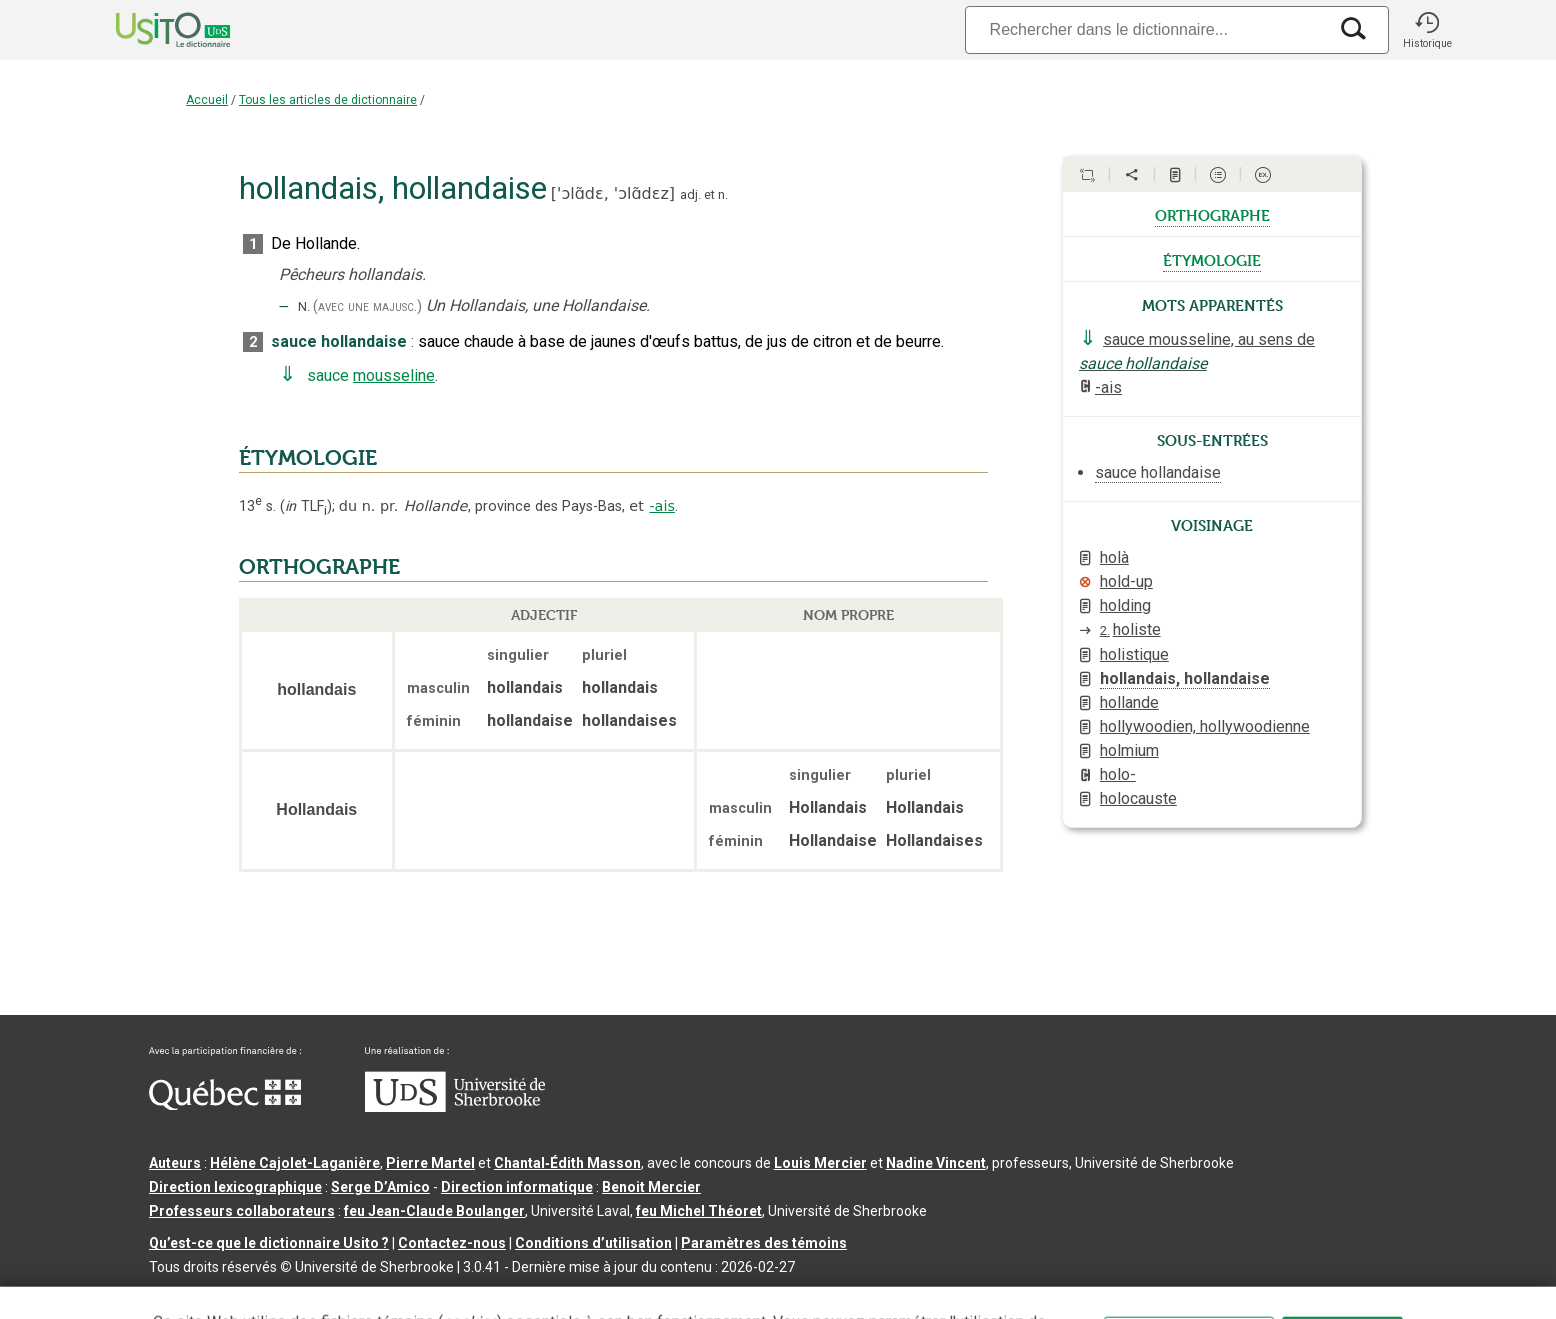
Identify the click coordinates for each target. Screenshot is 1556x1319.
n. (723, 194)
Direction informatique (517, 1187)
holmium (1129, 750)
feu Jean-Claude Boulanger (434, 1211)
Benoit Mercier (651, 1187)
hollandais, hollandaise (1185, 678)
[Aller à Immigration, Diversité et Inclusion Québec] (225, 1105)
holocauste (1138, 798)
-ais (662, 506)
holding (1125, 605)
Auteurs (175, 1163)
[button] (1427, 30)
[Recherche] (1146, 29)
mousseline (394, 375)
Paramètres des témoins (764, 1243)
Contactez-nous (452, 1243)
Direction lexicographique (235, 1187)
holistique (1134, 654)
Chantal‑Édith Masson (567, 1163)
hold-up (1126, 581)
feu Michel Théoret (699, 1211)
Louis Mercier (820, 1163)
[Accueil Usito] (151, 30)
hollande (1129, 702)
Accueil (207, 100)
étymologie (1212, 259)
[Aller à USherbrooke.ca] (455, 1107)
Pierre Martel (430, 1163)
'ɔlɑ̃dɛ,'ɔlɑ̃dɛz (613, 193)
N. (304, 306)
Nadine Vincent (936, 1163)
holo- (1118, 774)
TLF (306, 506)
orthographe (1212, 214)
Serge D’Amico (380, 1187)
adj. (690, 194)
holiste (1130, 629)
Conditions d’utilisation (593, 1243)
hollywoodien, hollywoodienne (1205, 726)
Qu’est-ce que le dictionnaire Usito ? (269, 1243)
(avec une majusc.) (367, 306)
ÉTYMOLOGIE (308, 458)
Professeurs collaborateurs (242, 1211)
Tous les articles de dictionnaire (328, 100)
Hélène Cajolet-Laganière (295, 1163)
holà (1114, 557)
